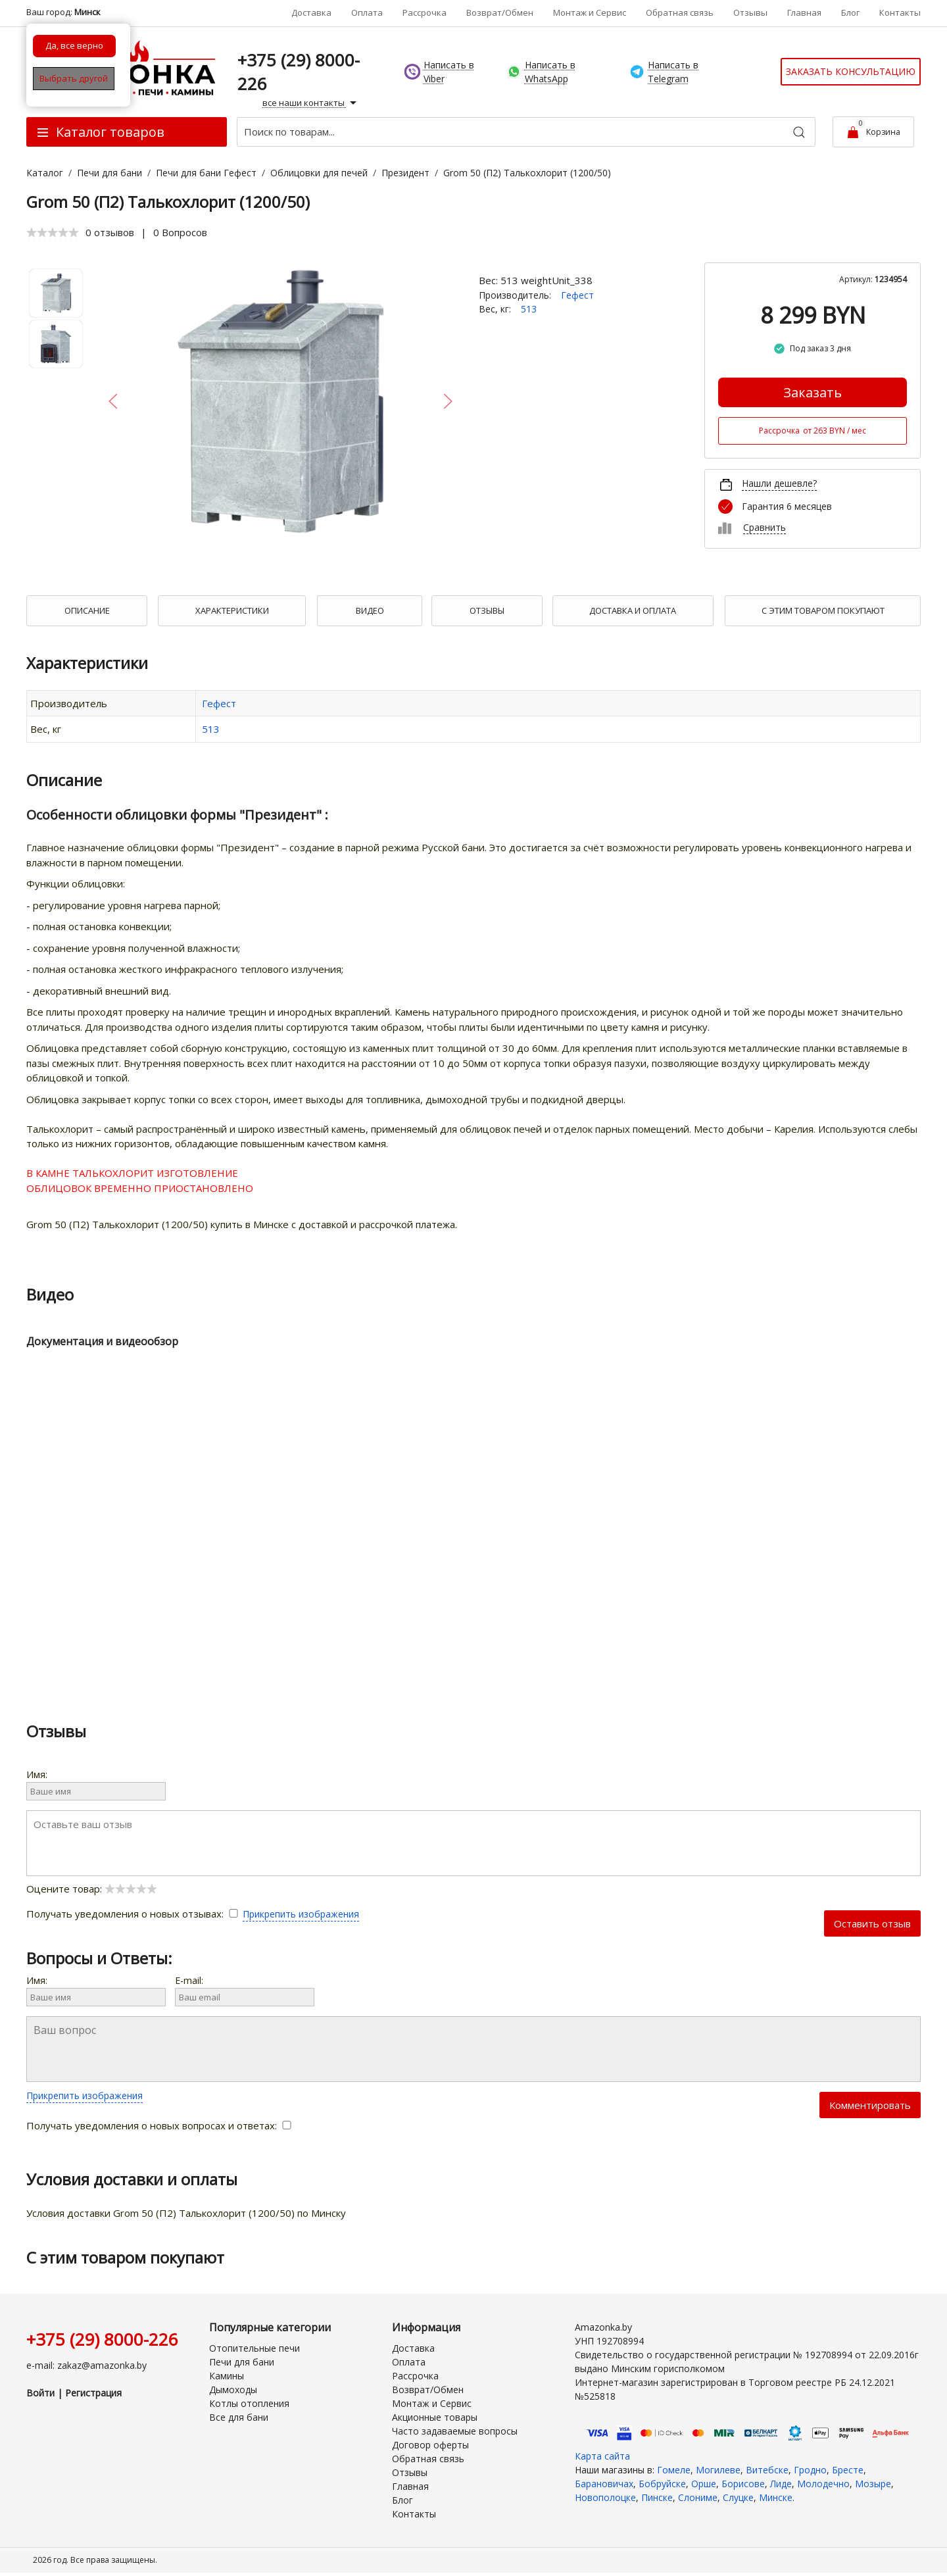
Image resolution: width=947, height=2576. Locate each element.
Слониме (697, 2497)
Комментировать (870, 2105)
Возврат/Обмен (499, 12)
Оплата (367, 12)
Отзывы (750, 12)
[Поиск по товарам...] (526, 132)
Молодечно (823, 2483)
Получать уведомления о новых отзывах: (134, 1913)
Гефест (577, 295)
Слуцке (738, 2497)
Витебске (767, 2470)
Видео (370, 610)
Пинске (657, 2497)
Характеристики (232, 610)
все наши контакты (311, 103)
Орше (703, 2483)
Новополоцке (605, 2497)
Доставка (311, 12)
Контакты (900, 12)
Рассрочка (424, 12)
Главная (804, 12)
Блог (850, 12)
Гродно (810, 2470)
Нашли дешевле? (779, 483)
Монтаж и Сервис (589, 12)
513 (529, 309)
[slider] (52, 232)
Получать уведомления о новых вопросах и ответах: (158, 2125)
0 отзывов (109, 232)
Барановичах (604, 2483)
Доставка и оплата (632, 610)
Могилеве (718, 2470)
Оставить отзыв (872, 1923)
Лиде (781, 2483)
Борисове (743, 2483)
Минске (775, 2497)
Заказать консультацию (850, 71)
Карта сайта (602, 2456)
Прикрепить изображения (301, 1914)
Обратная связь (680, 12)
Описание (87, 610)
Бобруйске (662, 2483)
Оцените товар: (91, 1888)
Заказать (812, 392)
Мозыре (873, 2483)
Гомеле (674, 2470)
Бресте (847, 2470)
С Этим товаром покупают (823, 610)
